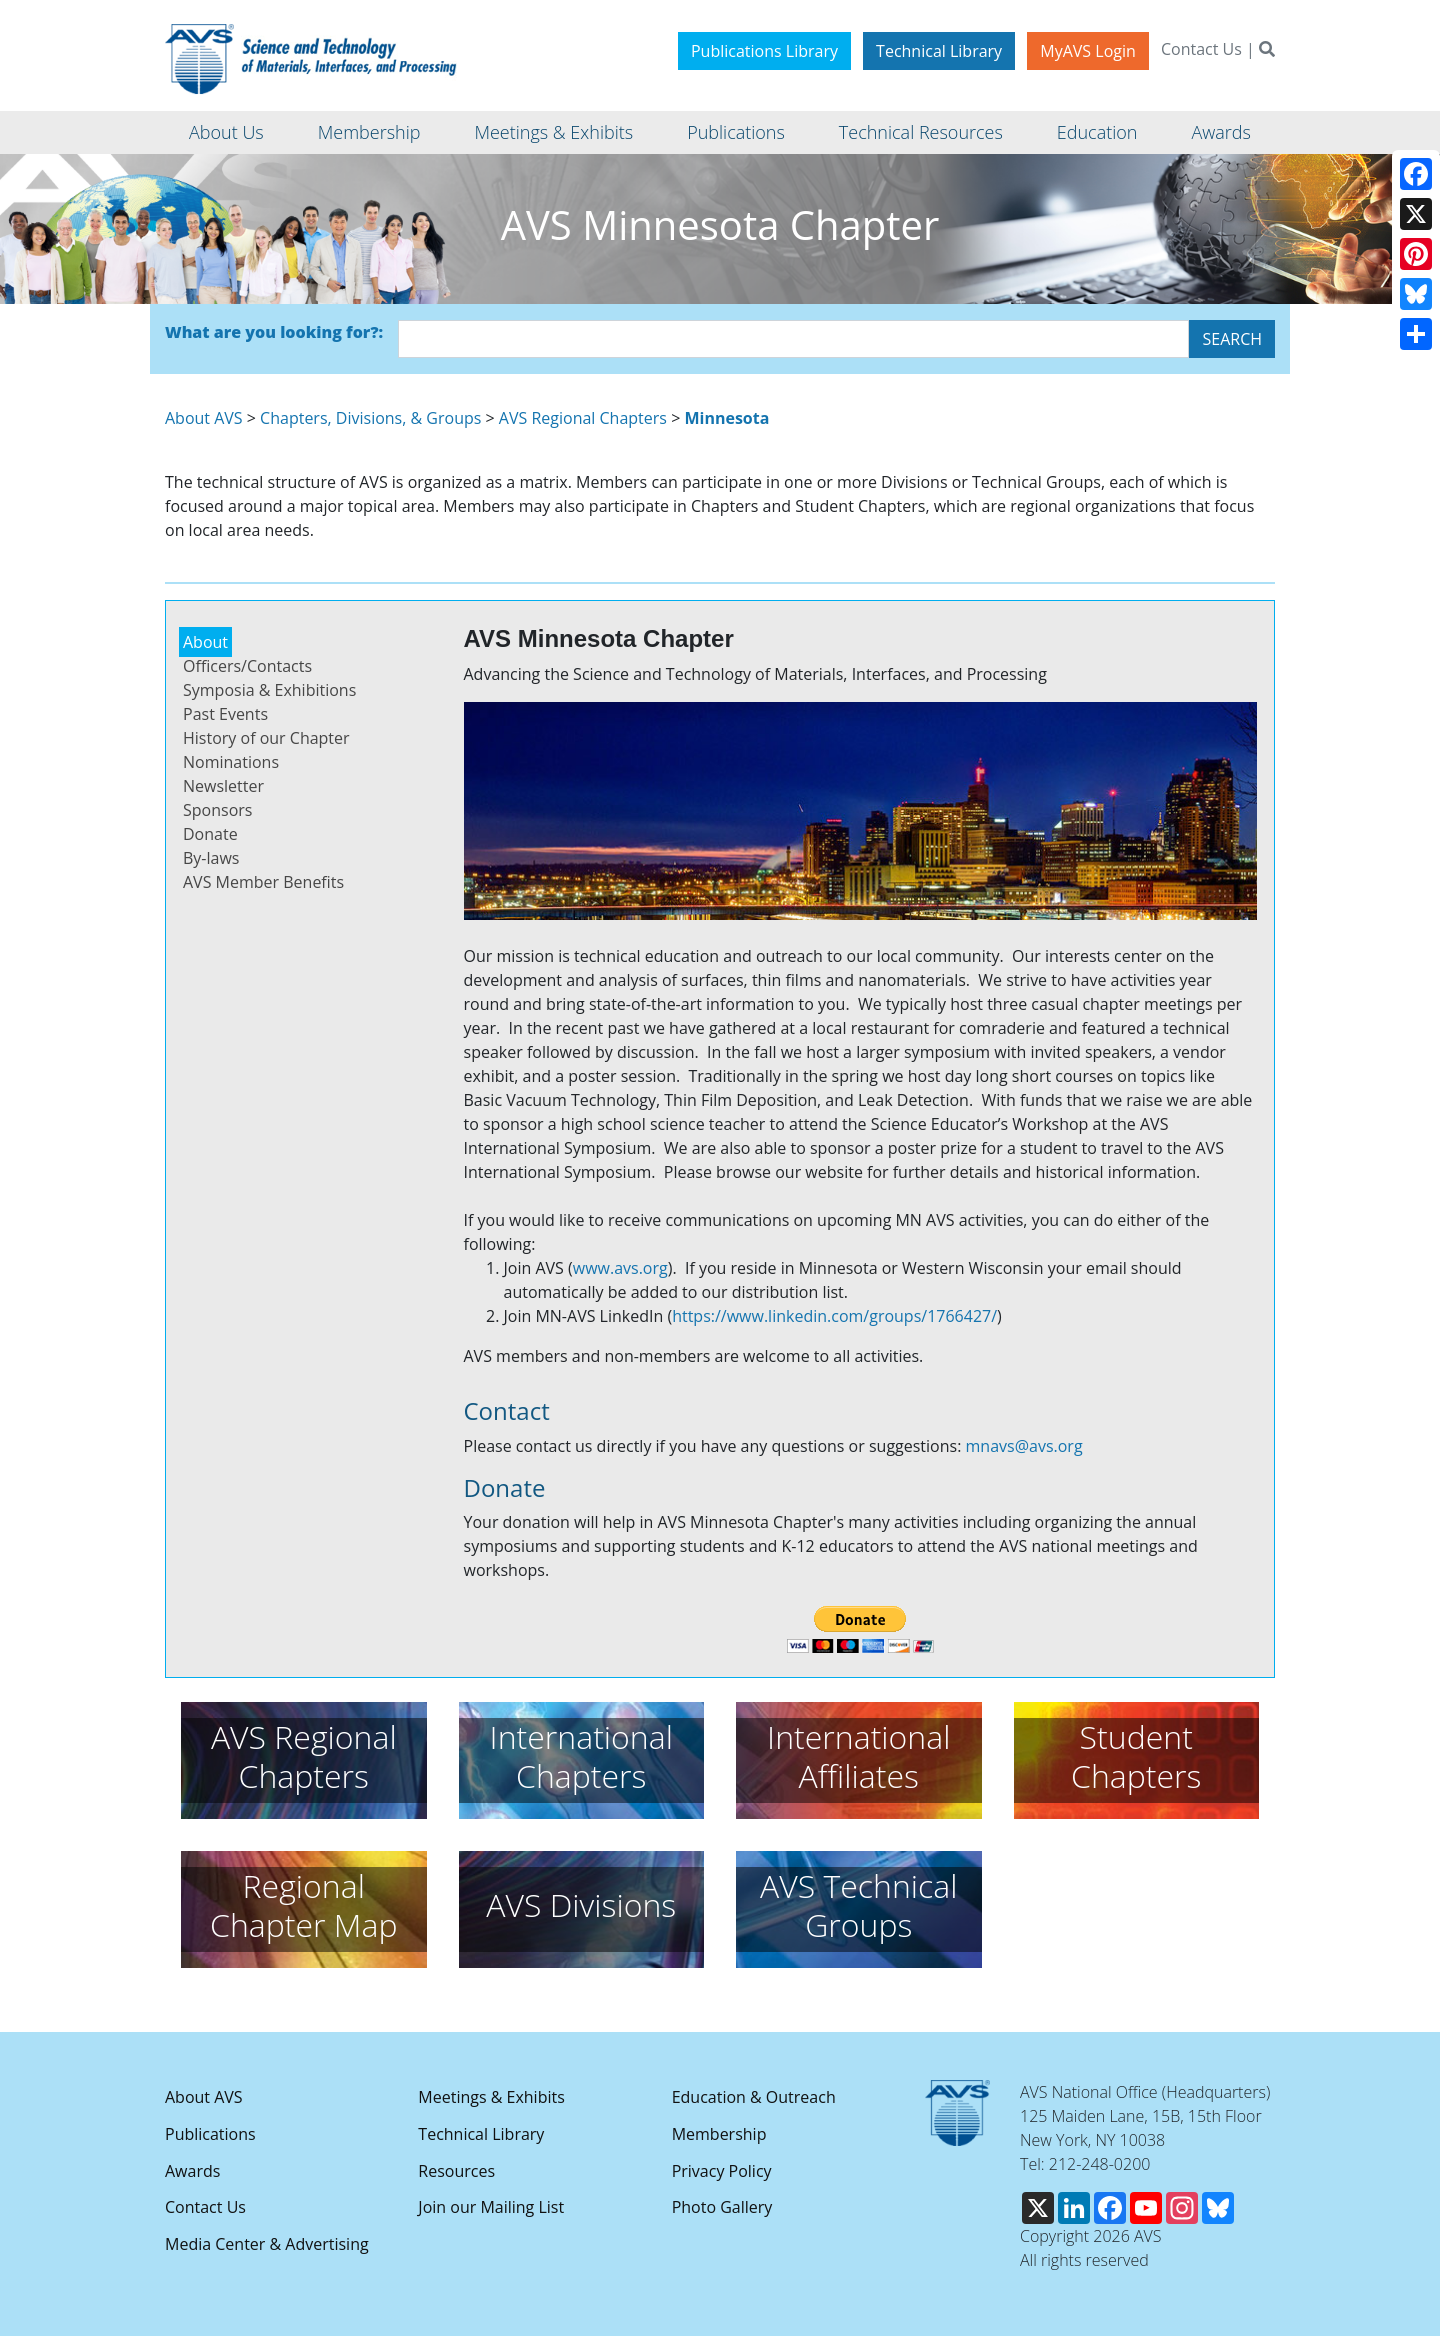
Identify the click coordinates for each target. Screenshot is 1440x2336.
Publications (210, 2134)
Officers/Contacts (247, 666)
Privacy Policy (722, 2171)
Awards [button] (1220, 132)
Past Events (225, 714)
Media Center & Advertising (267, 2244)
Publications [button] (736, 132)
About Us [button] (226, 132)
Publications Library (764, 51)
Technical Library (939, 51)
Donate (210, 834)
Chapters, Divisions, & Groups (370, 418)
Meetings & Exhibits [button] (553, 132)
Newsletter (223, 786)
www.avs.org (620, 1268)
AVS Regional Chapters (583, 418)
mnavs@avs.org (1024, 1446)
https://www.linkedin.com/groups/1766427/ (834, 1316)
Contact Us (1201, 49)
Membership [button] (369, 132)
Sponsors (217, 810)
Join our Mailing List (491, 2207)
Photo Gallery (722, 2207)
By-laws (211, 858)
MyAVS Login (1088, 51)
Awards (192, 2171)
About (205, 642)
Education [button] (1097, 132)
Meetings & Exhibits (491, 2097)
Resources (456, 2171)
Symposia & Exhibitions (269, 690)
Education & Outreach (754, 2097)
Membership (719, 2134)
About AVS (204, 418)
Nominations (231, 762)
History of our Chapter (266, 738)
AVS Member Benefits (263, 882)
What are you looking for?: (274, 332)
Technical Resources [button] (921, 132)
